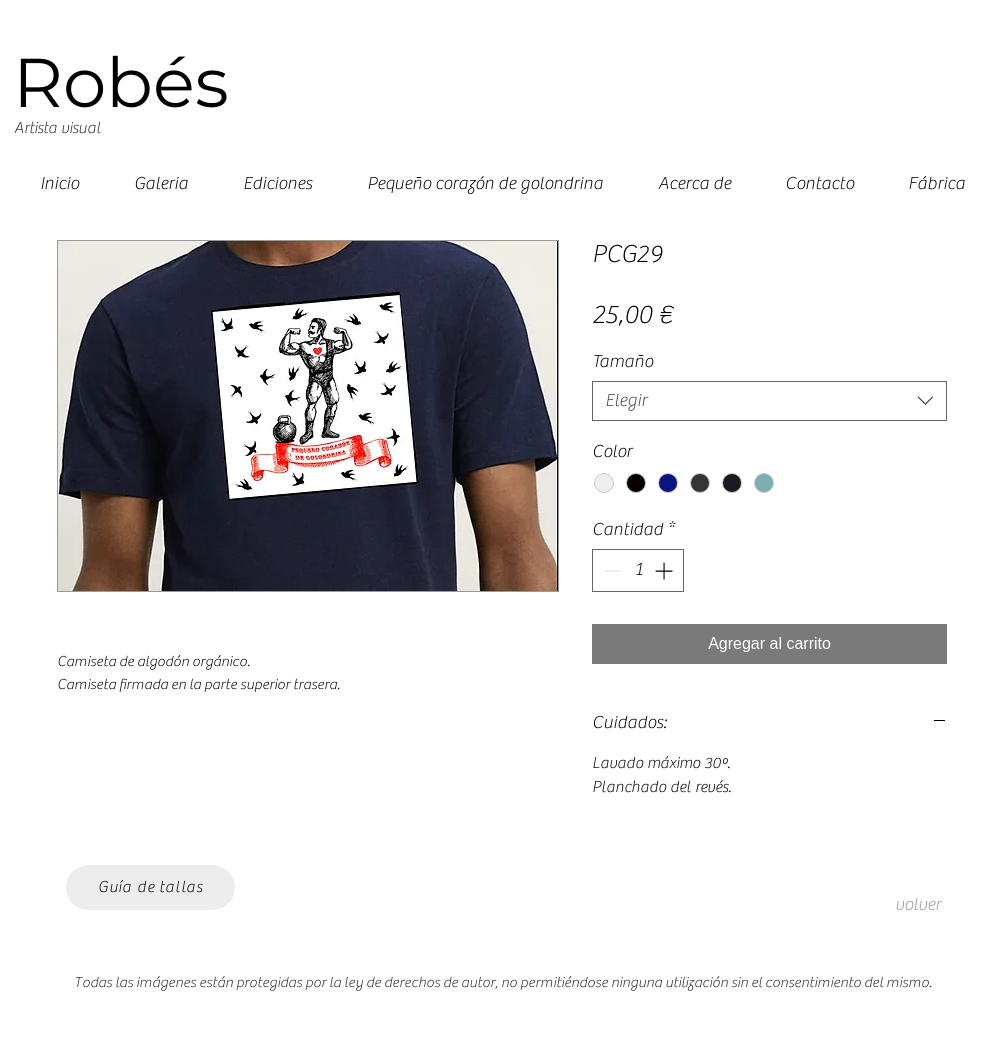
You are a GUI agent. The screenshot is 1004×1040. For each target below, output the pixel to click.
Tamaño (622, 361)
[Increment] (665, 570)
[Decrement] (610, 570)
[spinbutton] (638, 570)
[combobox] (769, 401)
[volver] (918, 905)
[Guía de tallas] (150, 887)
